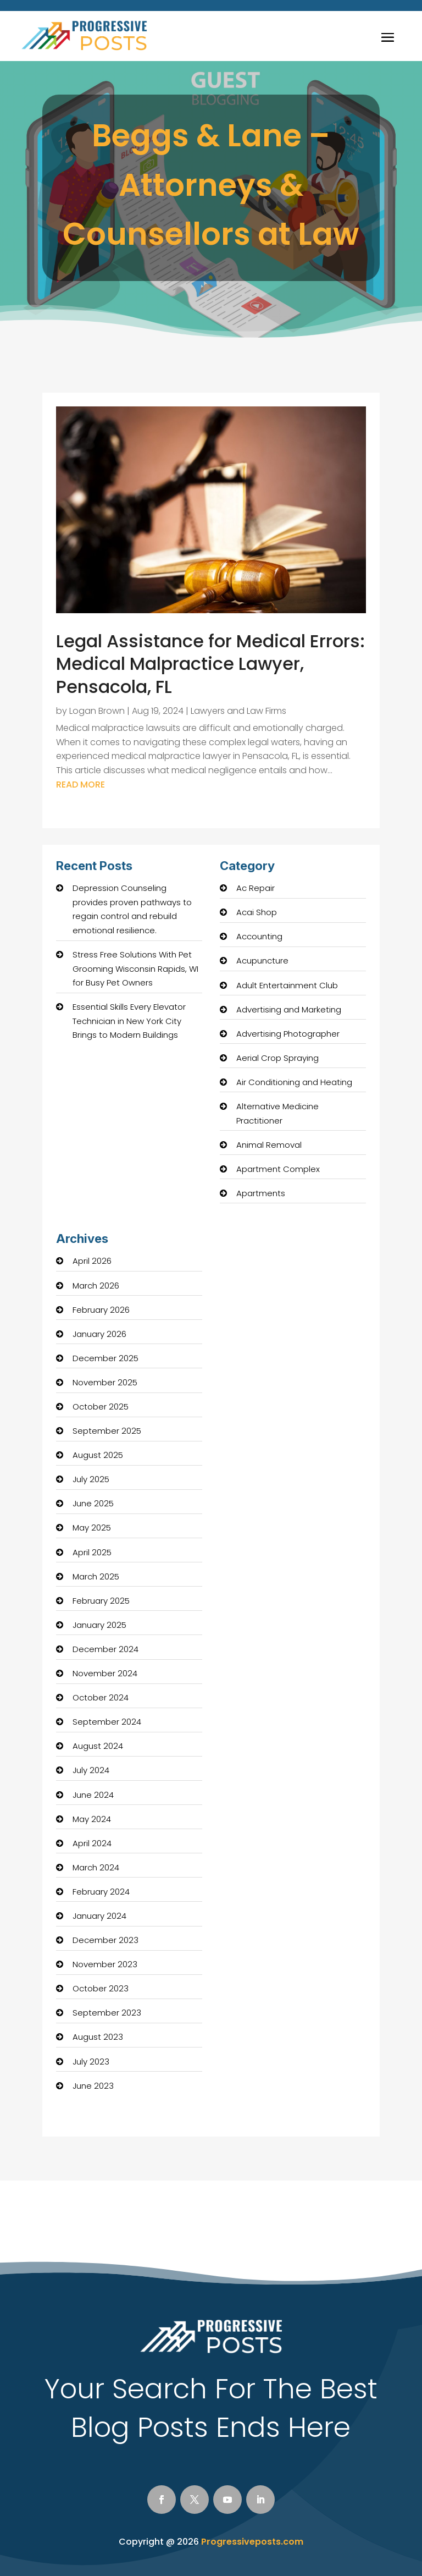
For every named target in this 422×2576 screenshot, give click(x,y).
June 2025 (93, 1503)
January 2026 (99, 1334)
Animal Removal (269, 1145)
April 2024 (92, 1843)
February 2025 (101, 1600)
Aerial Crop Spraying (277, 1058)
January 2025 (99, 1625)
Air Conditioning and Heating (294, 1082)
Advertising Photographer (288, 1033)
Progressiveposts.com (252, 2541)
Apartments (260, 1193)
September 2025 (107, 1430)
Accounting (259, 936)
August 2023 (98, 2037)
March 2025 (96, 1576)
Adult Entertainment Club (287, 985)
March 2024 (96, 1867)
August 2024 (98, 1746)
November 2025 (105, 1382)
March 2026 (96, 1285)
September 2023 (107, 2012)
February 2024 (101, 1891)
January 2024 (99, 1916)
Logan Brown (97, 710)
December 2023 (105, 1940)
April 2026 (92, 1261)
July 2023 (91, 2061)
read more (80, 784)
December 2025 (105, 1358)
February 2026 (101, 1309)
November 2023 (105, 1964)
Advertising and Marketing (288, 1009)
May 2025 (92, 1527)
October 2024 (101, 1697)
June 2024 (93, 1795)
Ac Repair (255, 888)
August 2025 (98, 1455)
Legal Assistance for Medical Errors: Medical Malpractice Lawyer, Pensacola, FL (210, 664)
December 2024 (105, 1649)
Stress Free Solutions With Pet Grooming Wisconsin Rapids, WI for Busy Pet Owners (135, 968)
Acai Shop (256, 912)
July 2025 (91, 1479)
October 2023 (101, 1988)
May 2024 (92, 1819)
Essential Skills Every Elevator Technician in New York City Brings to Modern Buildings (129, 1021)
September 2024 (107, 1721)
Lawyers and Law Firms (238, 710)
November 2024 (105, 1673)
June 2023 (93, 2085)
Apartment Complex (278, 1169)
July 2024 (91, 1770)
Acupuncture (262, 960)
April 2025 (92, 1552)
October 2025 (101, 1406)
